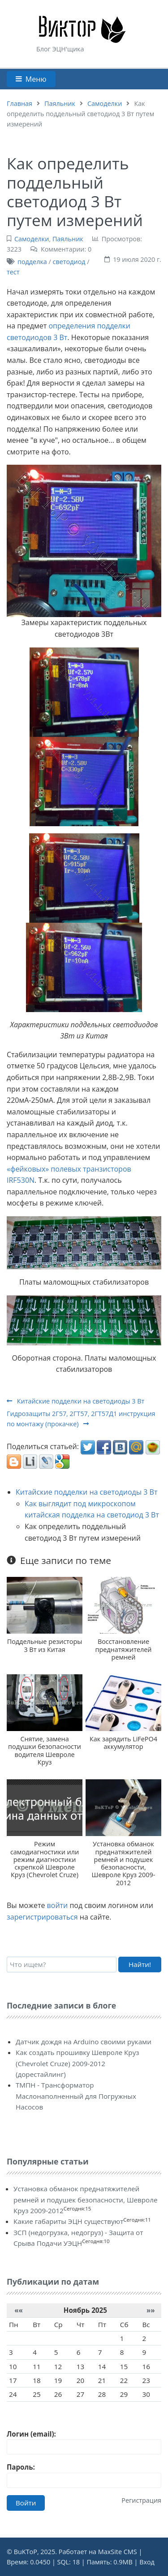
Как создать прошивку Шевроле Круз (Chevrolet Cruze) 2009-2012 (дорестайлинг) (77, 2063)
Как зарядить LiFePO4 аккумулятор (123, 1743)
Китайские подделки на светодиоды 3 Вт (75, 1401)
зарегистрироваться (42, 1917)
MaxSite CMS (117, 2551)
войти (57, 1905)
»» (150, 2310)
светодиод (69, 261)
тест (13, 272)
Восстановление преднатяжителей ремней (123, 1649)
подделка (32, 261)
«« (18, 2310)
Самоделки (104, 103)
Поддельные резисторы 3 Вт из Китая (44, 1645)
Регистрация (141, 2500)
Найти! (140, 1964)
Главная (19, 103)
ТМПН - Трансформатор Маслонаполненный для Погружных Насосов (76, 2095)
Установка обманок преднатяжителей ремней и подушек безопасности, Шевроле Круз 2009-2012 (123, 1863)
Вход (147, 2562)
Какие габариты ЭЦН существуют (68, 2221)
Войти (26, 2502)
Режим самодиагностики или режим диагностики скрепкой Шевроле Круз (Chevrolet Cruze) (44, 1859)
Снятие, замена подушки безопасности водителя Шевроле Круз (44, 1750)
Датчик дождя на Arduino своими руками (83, 2041)
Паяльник (59, 103)
